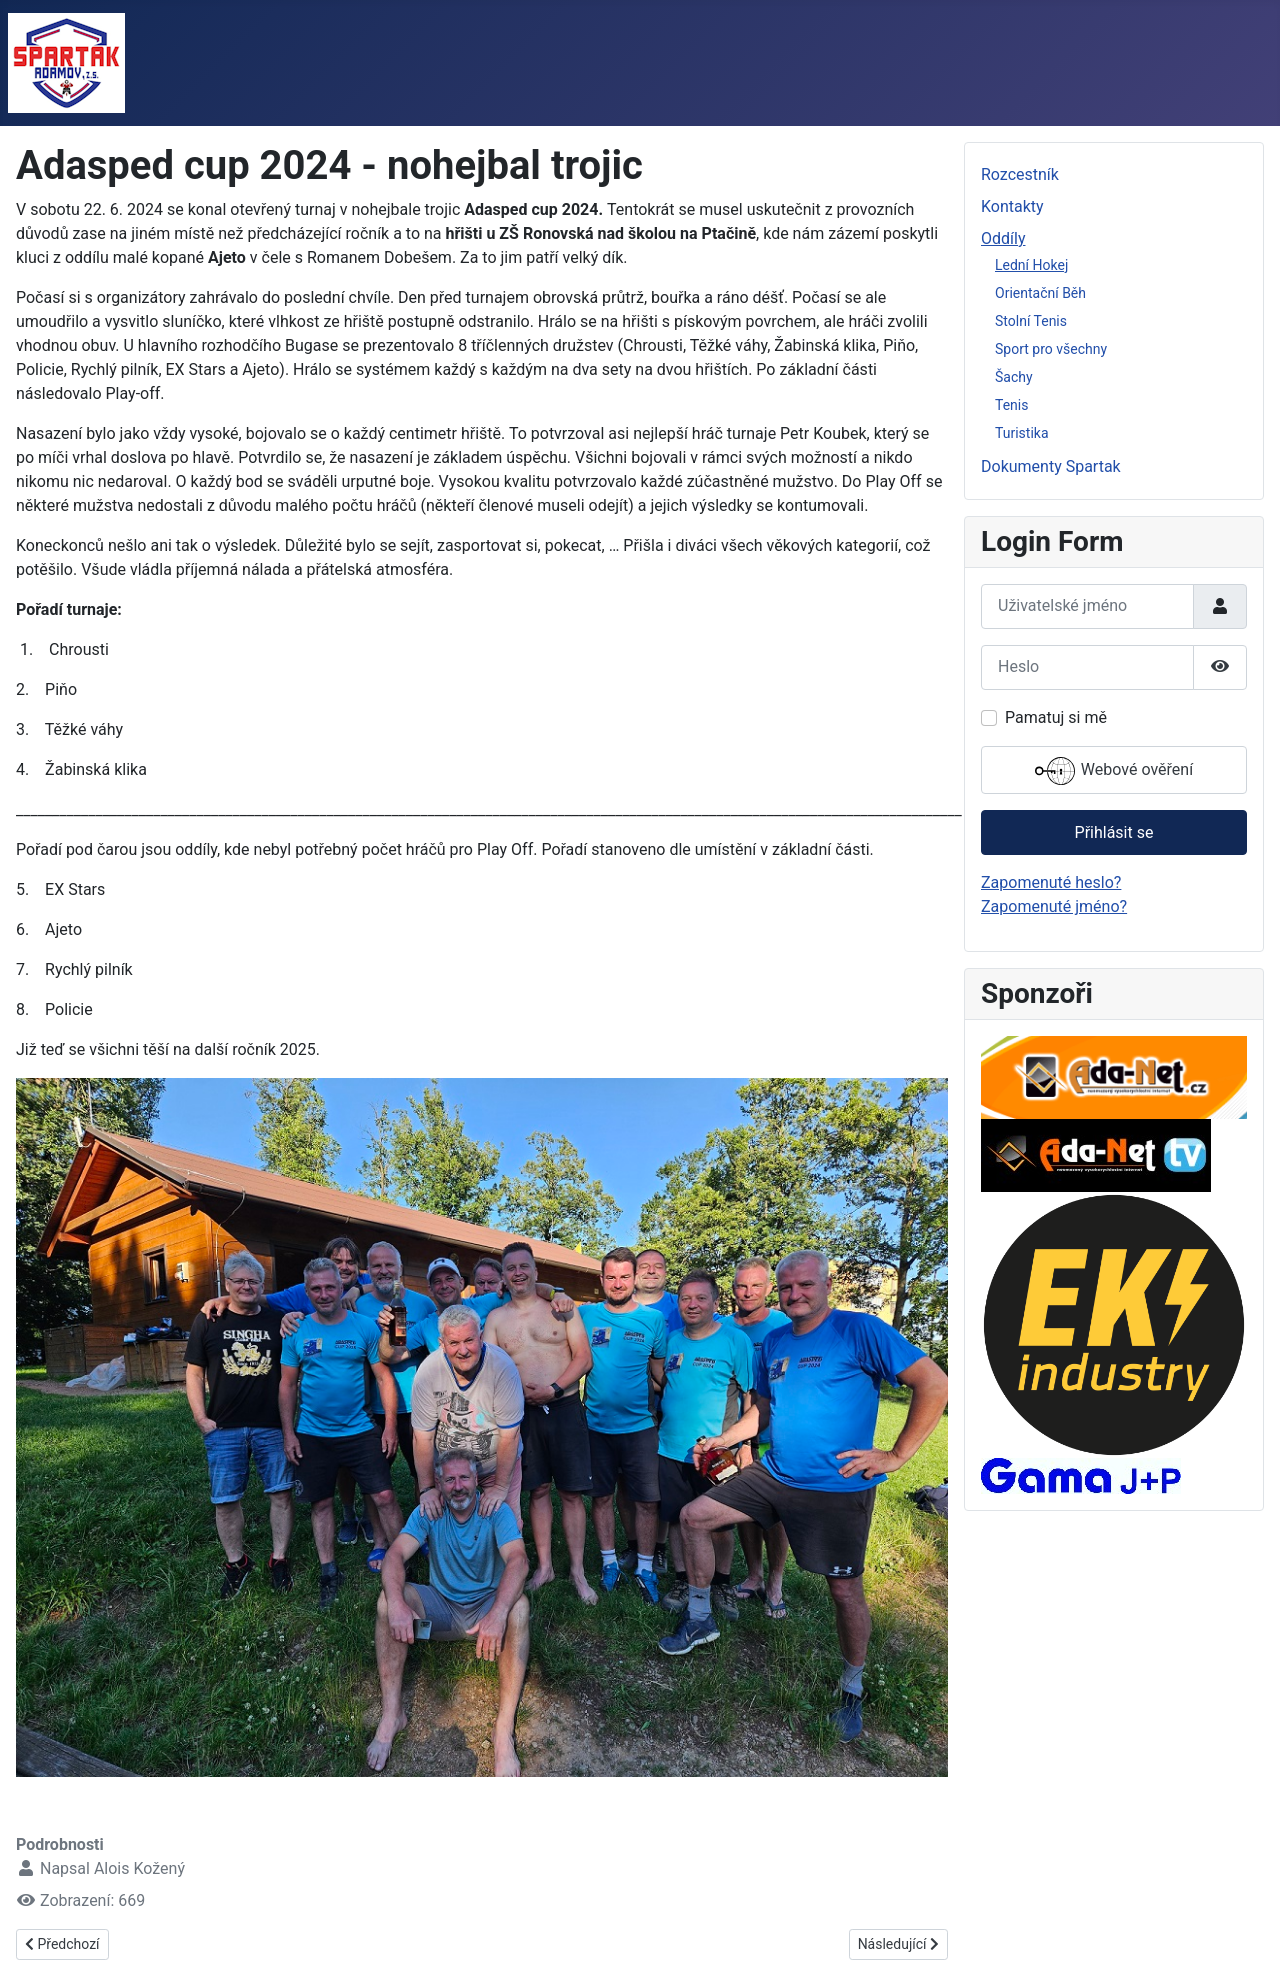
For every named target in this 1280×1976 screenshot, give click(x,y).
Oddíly (1003, 238)
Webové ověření (1114, 771)
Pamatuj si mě (1056, 717)
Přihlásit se (1114, 832)
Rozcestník (1020, 174)
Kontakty (1012, 206)
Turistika (1022, 433)
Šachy (1014, 377)
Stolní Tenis (1031, 321)
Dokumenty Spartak (1051, 466)
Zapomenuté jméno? (1054, 906)
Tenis (1011, 405)
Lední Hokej (1031, 265)
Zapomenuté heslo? (1051, 882)
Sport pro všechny (1051, 349)
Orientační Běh (1040, 293)
